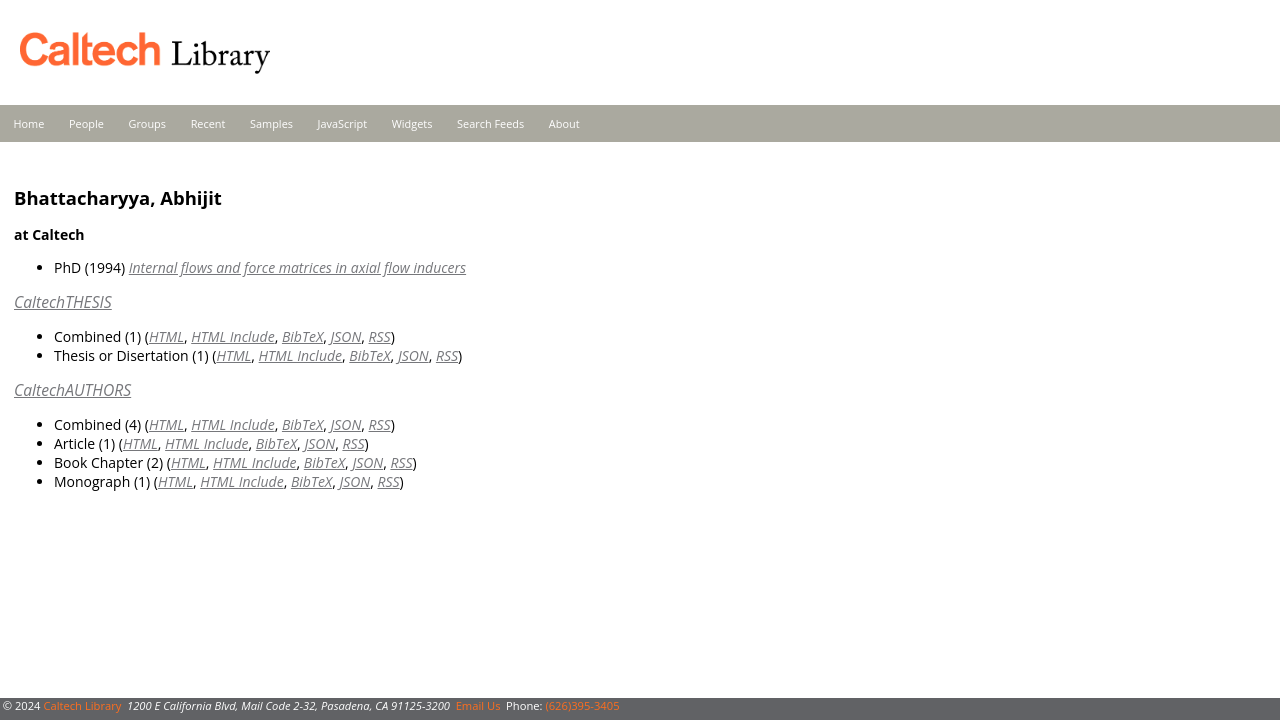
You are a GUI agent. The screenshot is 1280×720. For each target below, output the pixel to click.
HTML (166, 336)
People (86, 123)
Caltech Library (82, 705)
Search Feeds (490, 123)
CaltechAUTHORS (72, 390)
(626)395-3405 (582, 705)
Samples (271, 123)
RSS (380, 336)
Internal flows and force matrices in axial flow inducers (297, 267)
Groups (147, 123)
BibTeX (302, 336)
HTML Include (232, 336)
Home (29, 123)
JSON (345, 336)
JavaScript (342, 123)
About (564, 123)
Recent (208, 123)
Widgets (412, 123)
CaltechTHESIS (63, 302)
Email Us (478, 705)
